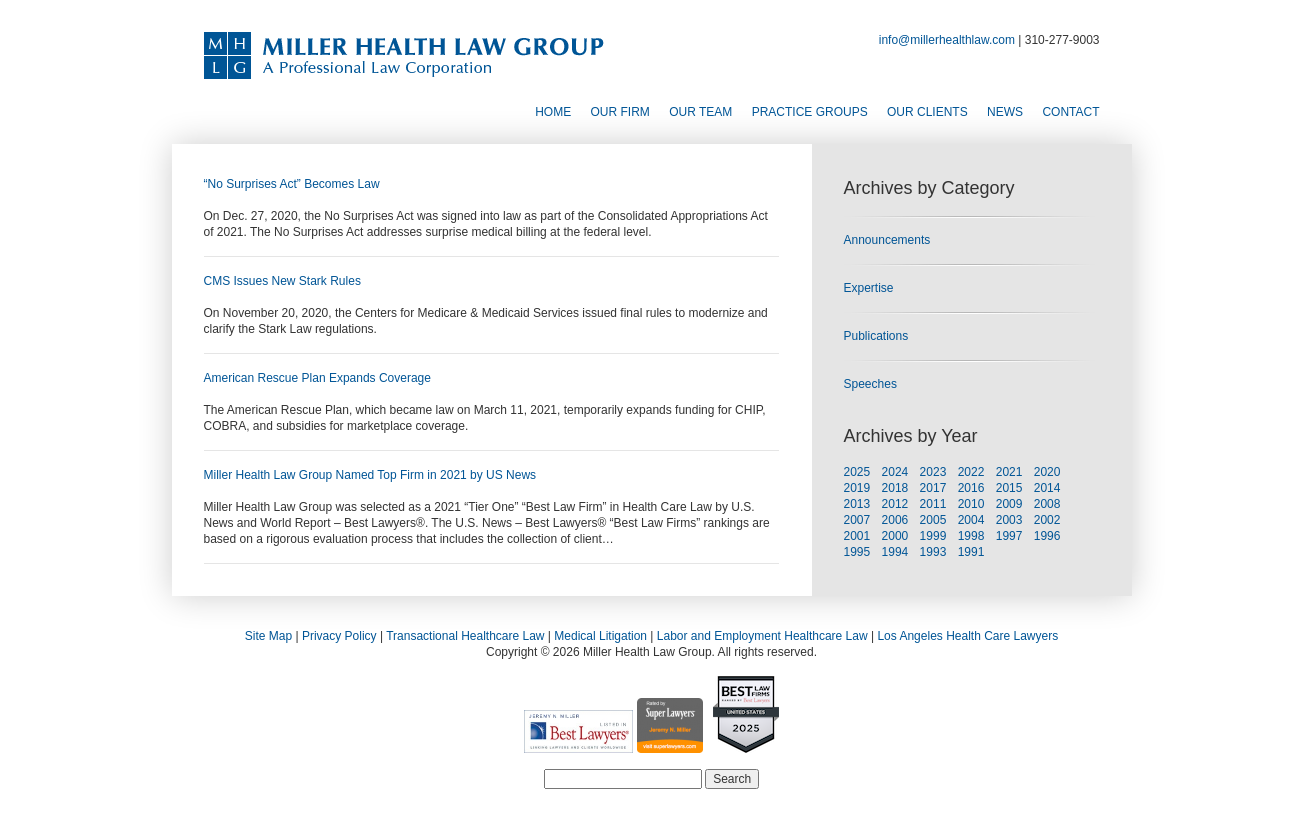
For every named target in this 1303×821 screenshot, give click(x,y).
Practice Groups (810, 112)
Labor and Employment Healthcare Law (762, 636)
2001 (857, 536)
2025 (857, 472)
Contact (1070, 112)
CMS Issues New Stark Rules (282, 281)
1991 (971, 552)
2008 (1047, 504)
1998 (971, 536)
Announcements (887, 240)
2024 (895, 472)
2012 (895, 504)
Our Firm (620, 112)
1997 (1009, 536)
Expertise (869, 288)
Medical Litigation (600, 636)
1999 (933, 536)
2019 (857, 488)
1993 (933, 552)
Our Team (700, 112)
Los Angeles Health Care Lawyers (967, 636)
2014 (1047, 488)
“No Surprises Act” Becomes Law (292, 184)
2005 (933, 520)
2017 (933, 488)
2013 (857, 504)
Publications (876, 336)
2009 (1009, 504)
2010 (971, 504)
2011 (933, 504)
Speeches (870, 384)
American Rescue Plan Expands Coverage (317, 378)
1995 (857, 552)
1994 (895, 552)
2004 (971, 520)
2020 (1047, 472)
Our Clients (927, 112)
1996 (1047, 536)
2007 (857, 520)
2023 (933, 472)
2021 (1009, 472)
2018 (895, 488)
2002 (1047, 520)
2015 (1009, 488)
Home (553, 112)
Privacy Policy (339, 636)
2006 (895, 520)
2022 (971, 472)
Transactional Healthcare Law (465, 636)
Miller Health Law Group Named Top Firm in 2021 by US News (370, 475)
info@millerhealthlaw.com (947, 40)
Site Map (268, 636)
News (1005, 112)
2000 (895, 536)
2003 (1009, 520)
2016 (971, 488)
